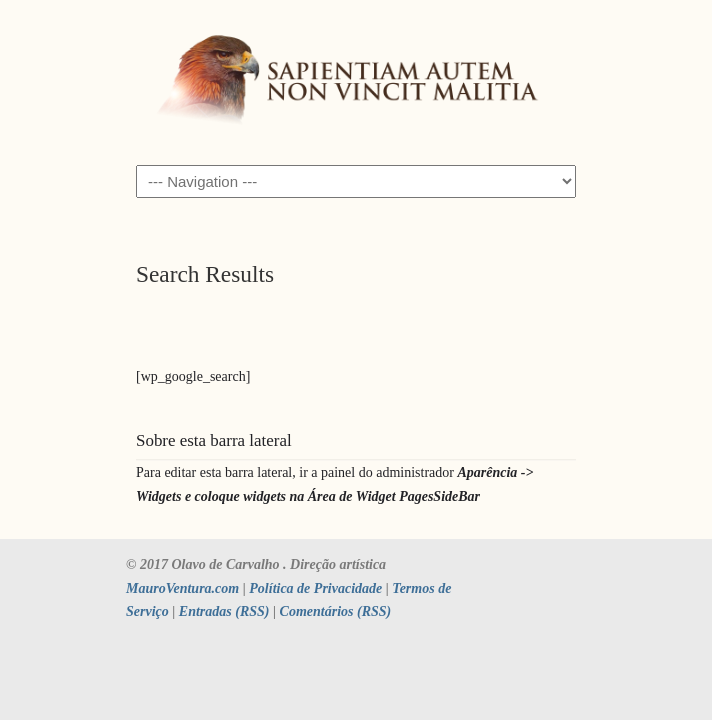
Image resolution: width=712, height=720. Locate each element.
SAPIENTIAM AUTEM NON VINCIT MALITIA (356, 81)
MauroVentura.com (182, 588)
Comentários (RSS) (336, 611)
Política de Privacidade (315, 588)
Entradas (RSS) (224, 611)
